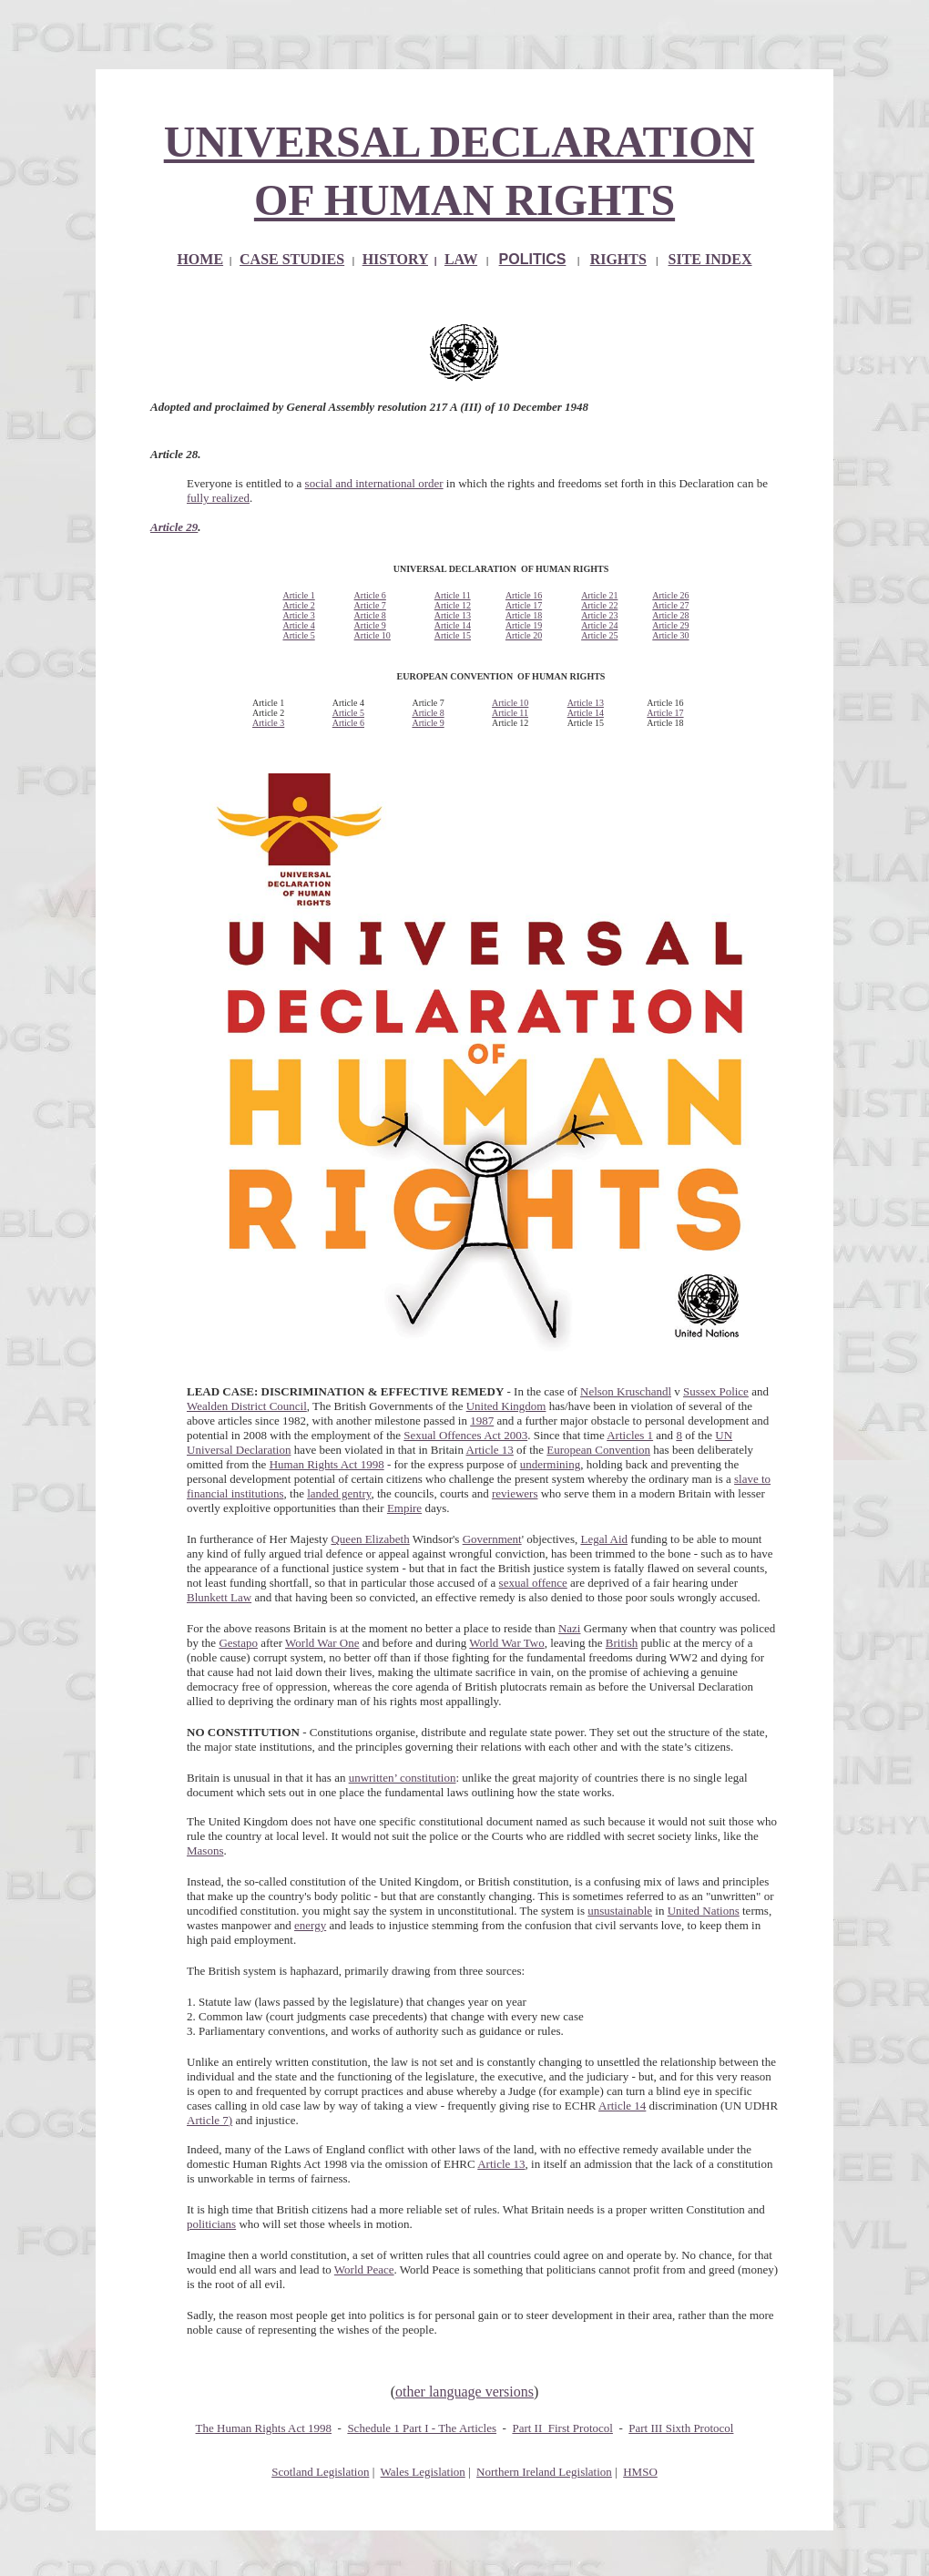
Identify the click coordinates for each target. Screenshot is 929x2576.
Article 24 (599, 625)
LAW (460, 259)
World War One (322, 1643)
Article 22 (599, 605)
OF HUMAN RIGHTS (464, 200)
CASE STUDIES (292, 259)
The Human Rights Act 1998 (264, 2428)
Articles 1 (630, 1435)
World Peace (364, 2269)
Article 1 (298, 595)
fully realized (218, 498)
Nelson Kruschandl (625, 1391)
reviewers (515, 1493)
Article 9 (370, 625)
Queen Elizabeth (370, 1539)
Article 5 (298, 635)
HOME (200, 259)
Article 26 (670, 595)
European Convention (598, 1450)
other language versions (464, 2391)
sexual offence (533, 1583)
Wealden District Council (247, 1406)
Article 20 (523, 635)
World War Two (506, 1643)
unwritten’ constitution (402, 1777)
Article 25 (599, 635)
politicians (211, 2224)
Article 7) (209, 2120)
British (622, 1643)
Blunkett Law (219, 1597)
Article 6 (370, 595)
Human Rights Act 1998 (327, 1464)
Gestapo (238, 1643)
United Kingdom (506, 1406)
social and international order (374, 483)
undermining (550, 1464)
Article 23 (599, 615)
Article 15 (452, 635)
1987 (482, 1420)
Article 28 (670, 615)
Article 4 (298, 625)
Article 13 (452, 615)
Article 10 (372, 635)
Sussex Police (716, 1391)
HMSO (640, 2472)
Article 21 (599, 595)
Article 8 (370, 615)
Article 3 (298, 615)
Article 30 (670, 635)
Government (492, 1539)
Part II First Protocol (562, 2428)
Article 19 (523, 625)
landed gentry (339, 1493)
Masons (205, 1850)
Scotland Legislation (320, 2472)
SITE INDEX (710, 259)
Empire (404, 1508)
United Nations (704, 1910)
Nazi (569, 1628)
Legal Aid (604, 1539)
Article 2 (298, 605)
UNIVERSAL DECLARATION (459, 142)
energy (310, 1925)
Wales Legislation (423, 2472)
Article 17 (523, 605)
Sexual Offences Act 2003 (465, 1435)
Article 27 (670, 605)
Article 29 (174, 527)
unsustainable (619, 1910)
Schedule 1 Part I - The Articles (421, 2428)
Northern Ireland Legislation (544, 2472)
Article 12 (452, 605)
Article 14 (452, 625)
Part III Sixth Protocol (680, 2428)
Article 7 (370, 605)
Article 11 (452, 595)
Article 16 (523, 595)
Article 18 (523, 615)
